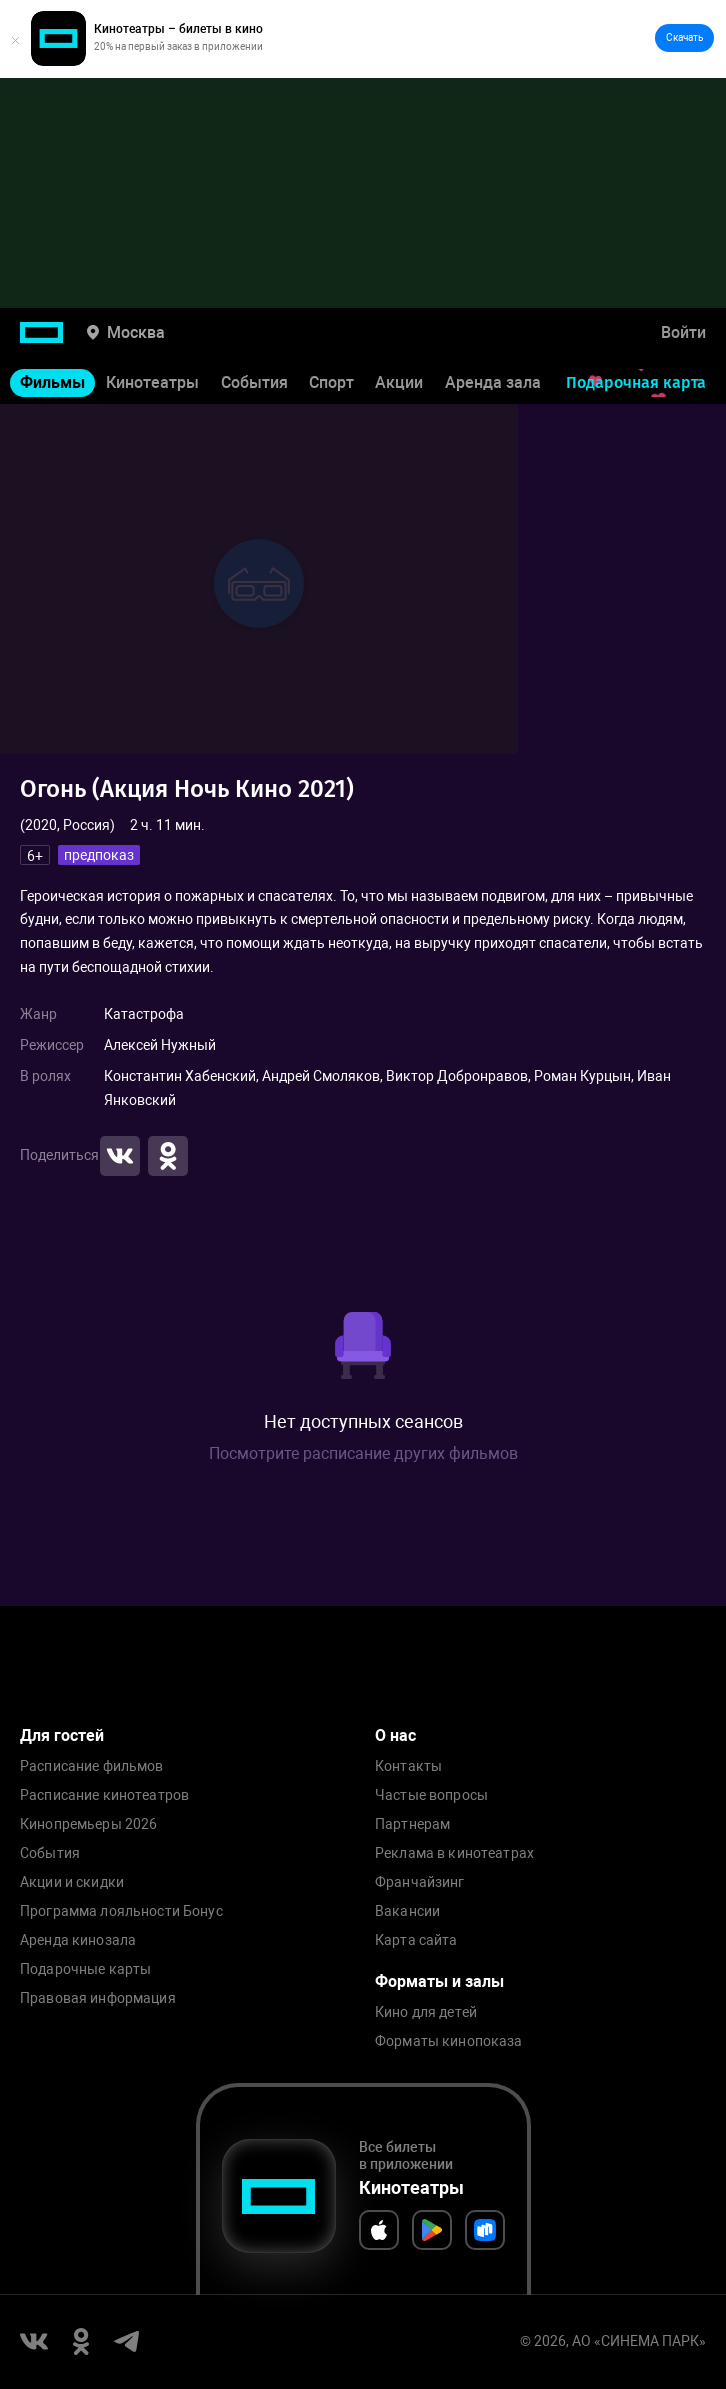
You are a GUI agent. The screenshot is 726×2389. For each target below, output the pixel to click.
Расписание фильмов (92, 1766)
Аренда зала (493, 382)
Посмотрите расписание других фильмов (363, 1453)
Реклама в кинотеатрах (454, 1853)
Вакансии (407, 1911)
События (254, 382)
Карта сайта (416, 1940)
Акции (399, 382)
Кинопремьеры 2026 (88, 1824)
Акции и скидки (72, 1882)
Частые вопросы (431, 1795)
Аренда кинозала (78, 1940)
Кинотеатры (152, 382)
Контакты (408, 1766)
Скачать (684, 37)
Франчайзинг (420, 1882)
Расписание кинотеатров (104, 1795)
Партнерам (412, 1824)
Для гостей (62, 1735)
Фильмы (52, 382)
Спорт (331, 382)
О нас (395, 1735)
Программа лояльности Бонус (121, 1911)
